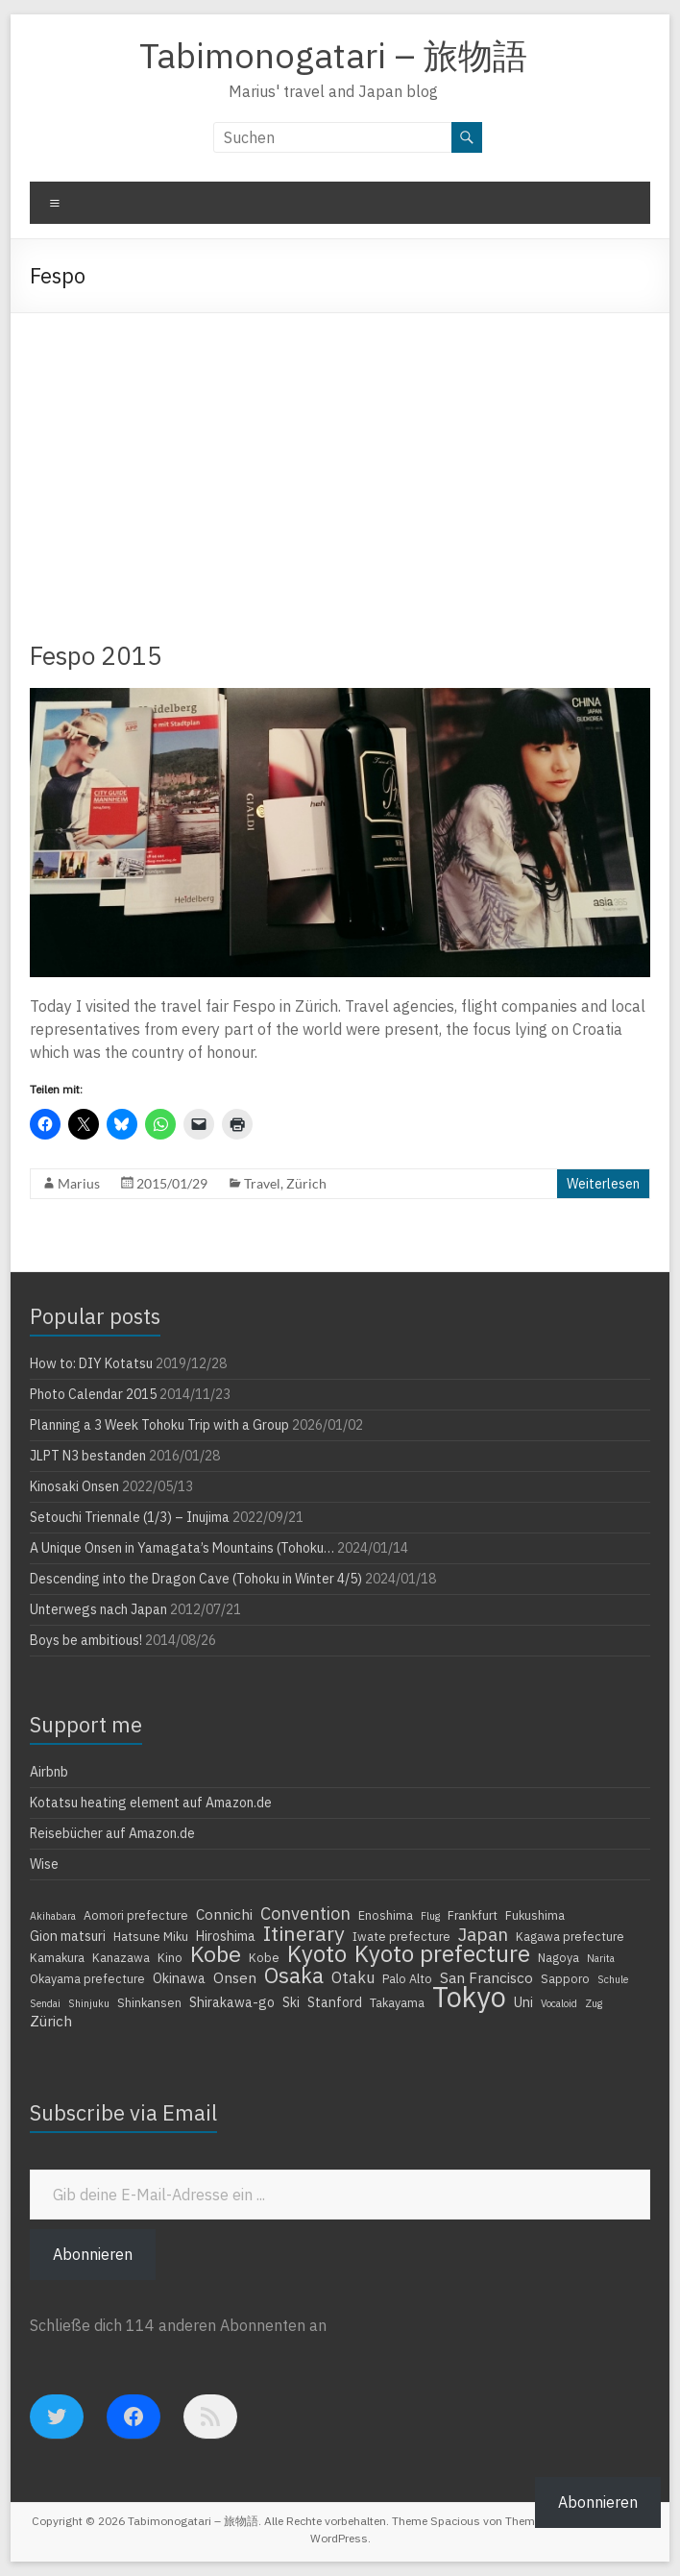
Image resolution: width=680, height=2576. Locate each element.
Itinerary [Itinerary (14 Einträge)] (304, 1933)
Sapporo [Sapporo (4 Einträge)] (565, 1978)
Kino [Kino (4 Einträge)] (170, 1957)
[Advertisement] (340, 457)
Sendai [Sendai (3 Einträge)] (45, 2003)
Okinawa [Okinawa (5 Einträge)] (179, 1978)
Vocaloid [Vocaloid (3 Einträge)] (559, 2003)
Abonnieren (93, 2254)
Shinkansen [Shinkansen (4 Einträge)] (149, 2002)
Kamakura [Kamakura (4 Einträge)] (57, 1957)
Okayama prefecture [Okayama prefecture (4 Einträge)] (87, 1978)
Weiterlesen (603, 1183)
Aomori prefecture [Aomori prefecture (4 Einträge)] (136, 1915)
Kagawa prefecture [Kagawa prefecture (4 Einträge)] (570, 1936)
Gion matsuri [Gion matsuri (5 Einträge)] (68, 1936)
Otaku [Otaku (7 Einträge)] (353, 1977)
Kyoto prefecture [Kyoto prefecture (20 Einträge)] (442, 1953)
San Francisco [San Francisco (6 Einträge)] (486, 1977)
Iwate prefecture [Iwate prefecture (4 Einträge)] (401, 1936)
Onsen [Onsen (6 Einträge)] (234, 1977)
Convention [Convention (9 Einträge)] (305, 1913)
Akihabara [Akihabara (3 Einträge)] (53, 1916)
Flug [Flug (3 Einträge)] (430, 1916)
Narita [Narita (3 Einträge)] (601, 1958)
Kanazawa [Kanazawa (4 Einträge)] (121, 1957)
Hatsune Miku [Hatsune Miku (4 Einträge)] (150, 1936)
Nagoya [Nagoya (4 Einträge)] (558, 1957)
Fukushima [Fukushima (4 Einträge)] (535, 1915)
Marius (79, 1183)
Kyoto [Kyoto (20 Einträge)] (317, 1953)
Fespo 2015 (96, 655)
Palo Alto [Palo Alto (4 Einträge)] (407, 1978)
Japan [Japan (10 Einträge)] (483, 1934)
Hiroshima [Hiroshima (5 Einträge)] (225, 1936)
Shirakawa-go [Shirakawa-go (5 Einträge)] (232, 2002)
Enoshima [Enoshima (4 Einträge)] (385, 1915)
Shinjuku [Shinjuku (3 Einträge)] (88, 2003)
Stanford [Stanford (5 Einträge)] (334, 2002)
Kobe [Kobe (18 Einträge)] (215, 1953)
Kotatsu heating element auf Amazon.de (151, 1802)
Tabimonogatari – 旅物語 (333, 55)
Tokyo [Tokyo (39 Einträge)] (469, 1996)
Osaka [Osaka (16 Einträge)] (294, 1975)
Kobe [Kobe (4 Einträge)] (264, 1957)
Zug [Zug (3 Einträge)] (593, 2003)
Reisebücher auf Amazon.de (112, 1833)
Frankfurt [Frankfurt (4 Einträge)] (473, 1915)
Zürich (306, 1183)
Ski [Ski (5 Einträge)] (291, 2002)
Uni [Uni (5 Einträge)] (523, 2002)
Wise (44, 1864)
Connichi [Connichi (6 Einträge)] (224, 1914)
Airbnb (49, 1771)
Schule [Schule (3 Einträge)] (612, 1979)
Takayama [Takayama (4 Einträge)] (397, 2002)
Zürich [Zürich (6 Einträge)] (51, 2020)
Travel (262, 1183)
